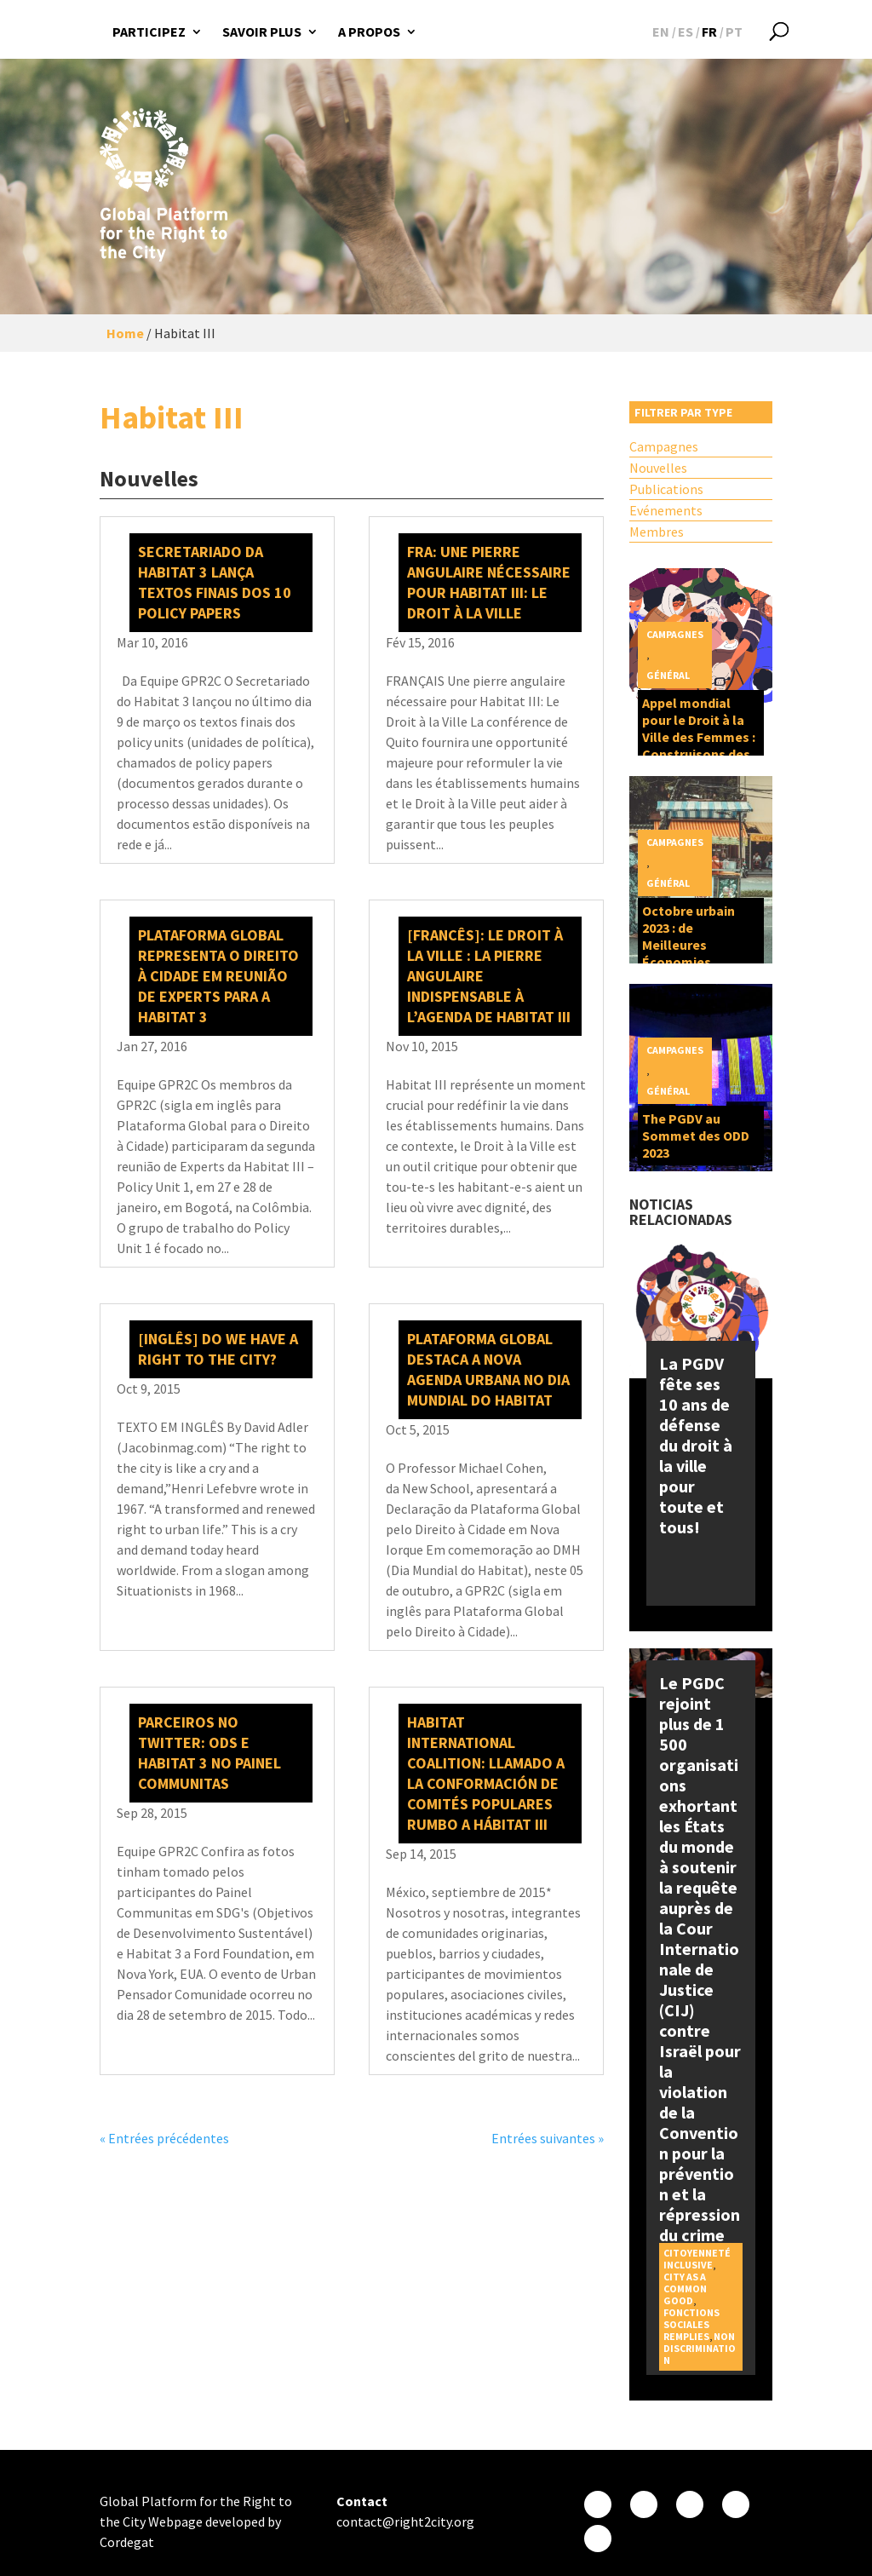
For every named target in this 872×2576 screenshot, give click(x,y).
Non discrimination (699, 2348)
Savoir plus (261, 31)
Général (668, 675)
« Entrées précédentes (164, 2138)
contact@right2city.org (405, 2521)
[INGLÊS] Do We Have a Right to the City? (218, 1349)
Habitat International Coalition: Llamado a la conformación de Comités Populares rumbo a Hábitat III (486, 1773)
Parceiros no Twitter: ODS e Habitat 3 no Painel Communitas (209, 1752)
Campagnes (663, 446)
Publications (666, 488)
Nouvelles (658, 467)
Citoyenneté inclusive (697, 2258)
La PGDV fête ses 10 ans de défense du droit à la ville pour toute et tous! (695, 1445)
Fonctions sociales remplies (691, 2324)
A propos (369, 31)
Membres (656, 531)
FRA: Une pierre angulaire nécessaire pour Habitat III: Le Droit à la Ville (489, 582)
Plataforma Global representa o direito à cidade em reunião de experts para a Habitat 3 (218, 975)
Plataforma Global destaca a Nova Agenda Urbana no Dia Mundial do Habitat (488, 1369)
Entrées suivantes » (547, 2138)
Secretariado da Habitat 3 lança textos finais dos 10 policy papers (214, 582)
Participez (149, 31)
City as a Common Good (685, 2288)
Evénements (666, 510)
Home (125, 333)
